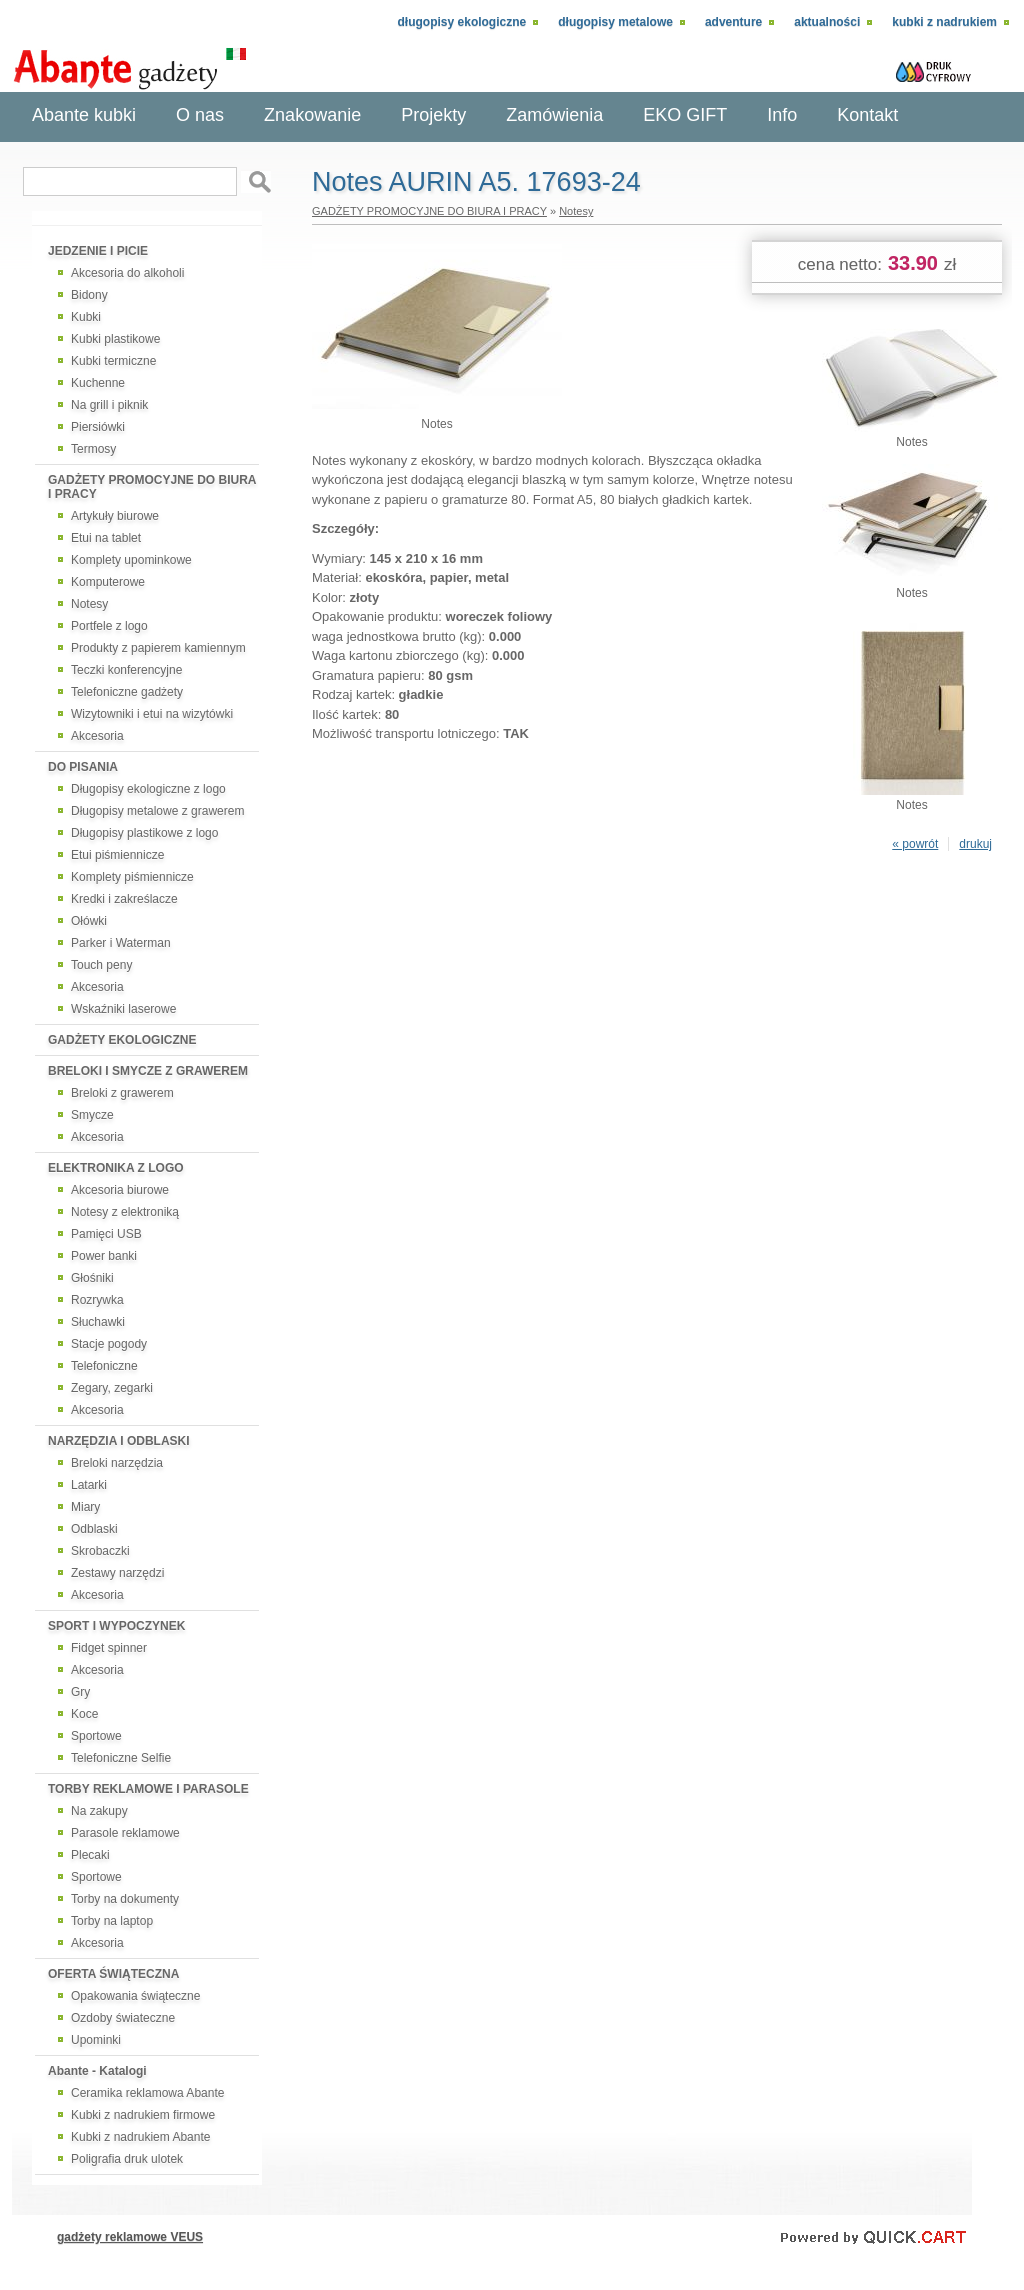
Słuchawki (98, 1322)
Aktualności (827, 22)
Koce (84, 1714)
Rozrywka (97, 1300)
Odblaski (94, 1529)
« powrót (915, 844)
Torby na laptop (112, 1921)
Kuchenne (98, 383)
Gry (80, 1692)
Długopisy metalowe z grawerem (157, 811)
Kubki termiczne (113, 361)
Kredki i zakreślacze (124, 899)
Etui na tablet (106, 538)
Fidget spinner (109, 1648)
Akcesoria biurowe (120, 1190)
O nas (200, 115)
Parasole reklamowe (125, 1833)
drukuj (975, 844)
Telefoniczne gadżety (127, 692)
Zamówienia (554, 115)
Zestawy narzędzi (117, 1573)
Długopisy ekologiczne (462, 22)
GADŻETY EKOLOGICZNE (122, 1040)
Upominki (96, 2040)
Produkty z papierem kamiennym (158, 648)
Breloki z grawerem (122, 1093)
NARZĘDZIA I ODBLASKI (119, 1441)
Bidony (89, 295)
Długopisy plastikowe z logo (144, 833)
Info (782, 115)
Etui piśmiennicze (117, 855)
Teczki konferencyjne (126, 670)
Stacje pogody (109, 1344)
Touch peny (101, 965)
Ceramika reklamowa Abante (147, 2093)
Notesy (89, 604)
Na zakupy (99, 1811)
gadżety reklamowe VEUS (130, 2237)
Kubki (86, 317)
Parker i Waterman (121, 943)
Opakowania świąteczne (135, 1996)
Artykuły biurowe (115, 516)
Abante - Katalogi (97, 2071)
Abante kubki (84, 115)
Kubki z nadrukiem (944, 22)
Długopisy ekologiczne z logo (148, 789)
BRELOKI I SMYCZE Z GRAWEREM (148, 1071)
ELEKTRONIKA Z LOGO (116, 1168)
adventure (733, 22)
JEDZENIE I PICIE (98, 251)
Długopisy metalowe (615, 22)
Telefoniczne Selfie (121, 1758)
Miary (85, 1507)
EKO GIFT (685, 115)
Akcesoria (97, 736)
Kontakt (867, 115)
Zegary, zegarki (112, 1388)
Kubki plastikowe (115, 339)
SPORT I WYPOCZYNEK (116, 1626)
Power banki (104, 1256)
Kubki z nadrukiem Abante (140, 2137)
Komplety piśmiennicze (132, 877)
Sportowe (96, 1736)
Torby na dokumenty (125, 1899)
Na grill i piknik (109, 405)
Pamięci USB (106, 1234)
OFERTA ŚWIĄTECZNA (113, 1974)
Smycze (92, 1115)
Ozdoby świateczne (123, 2018)
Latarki (89, 1485)
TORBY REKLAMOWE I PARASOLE (148, 1789)
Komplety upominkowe (131, 560)
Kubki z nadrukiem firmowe (143, 2115)
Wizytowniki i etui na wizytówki (152, 714)
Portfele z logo (109, 626)
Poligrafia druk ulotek (127, 2159)
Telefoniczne (104, 1366)
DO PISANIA (83, 767)
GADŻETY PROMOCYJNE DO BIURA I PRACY (152, 487)
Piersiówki (98, 427)
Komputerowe (108, 582)
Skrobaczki (100, 1551)
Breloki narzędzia (117, 1463)
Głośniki (92, 1278)
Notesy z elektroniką (125, 1212)
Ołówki (89, 921)
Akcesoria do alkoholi (127, 273)
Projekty (433, 115)
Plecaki (90, 1855)
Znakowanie (312, 115)
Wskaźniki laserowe (123, 1009)
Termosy (93, 449)
